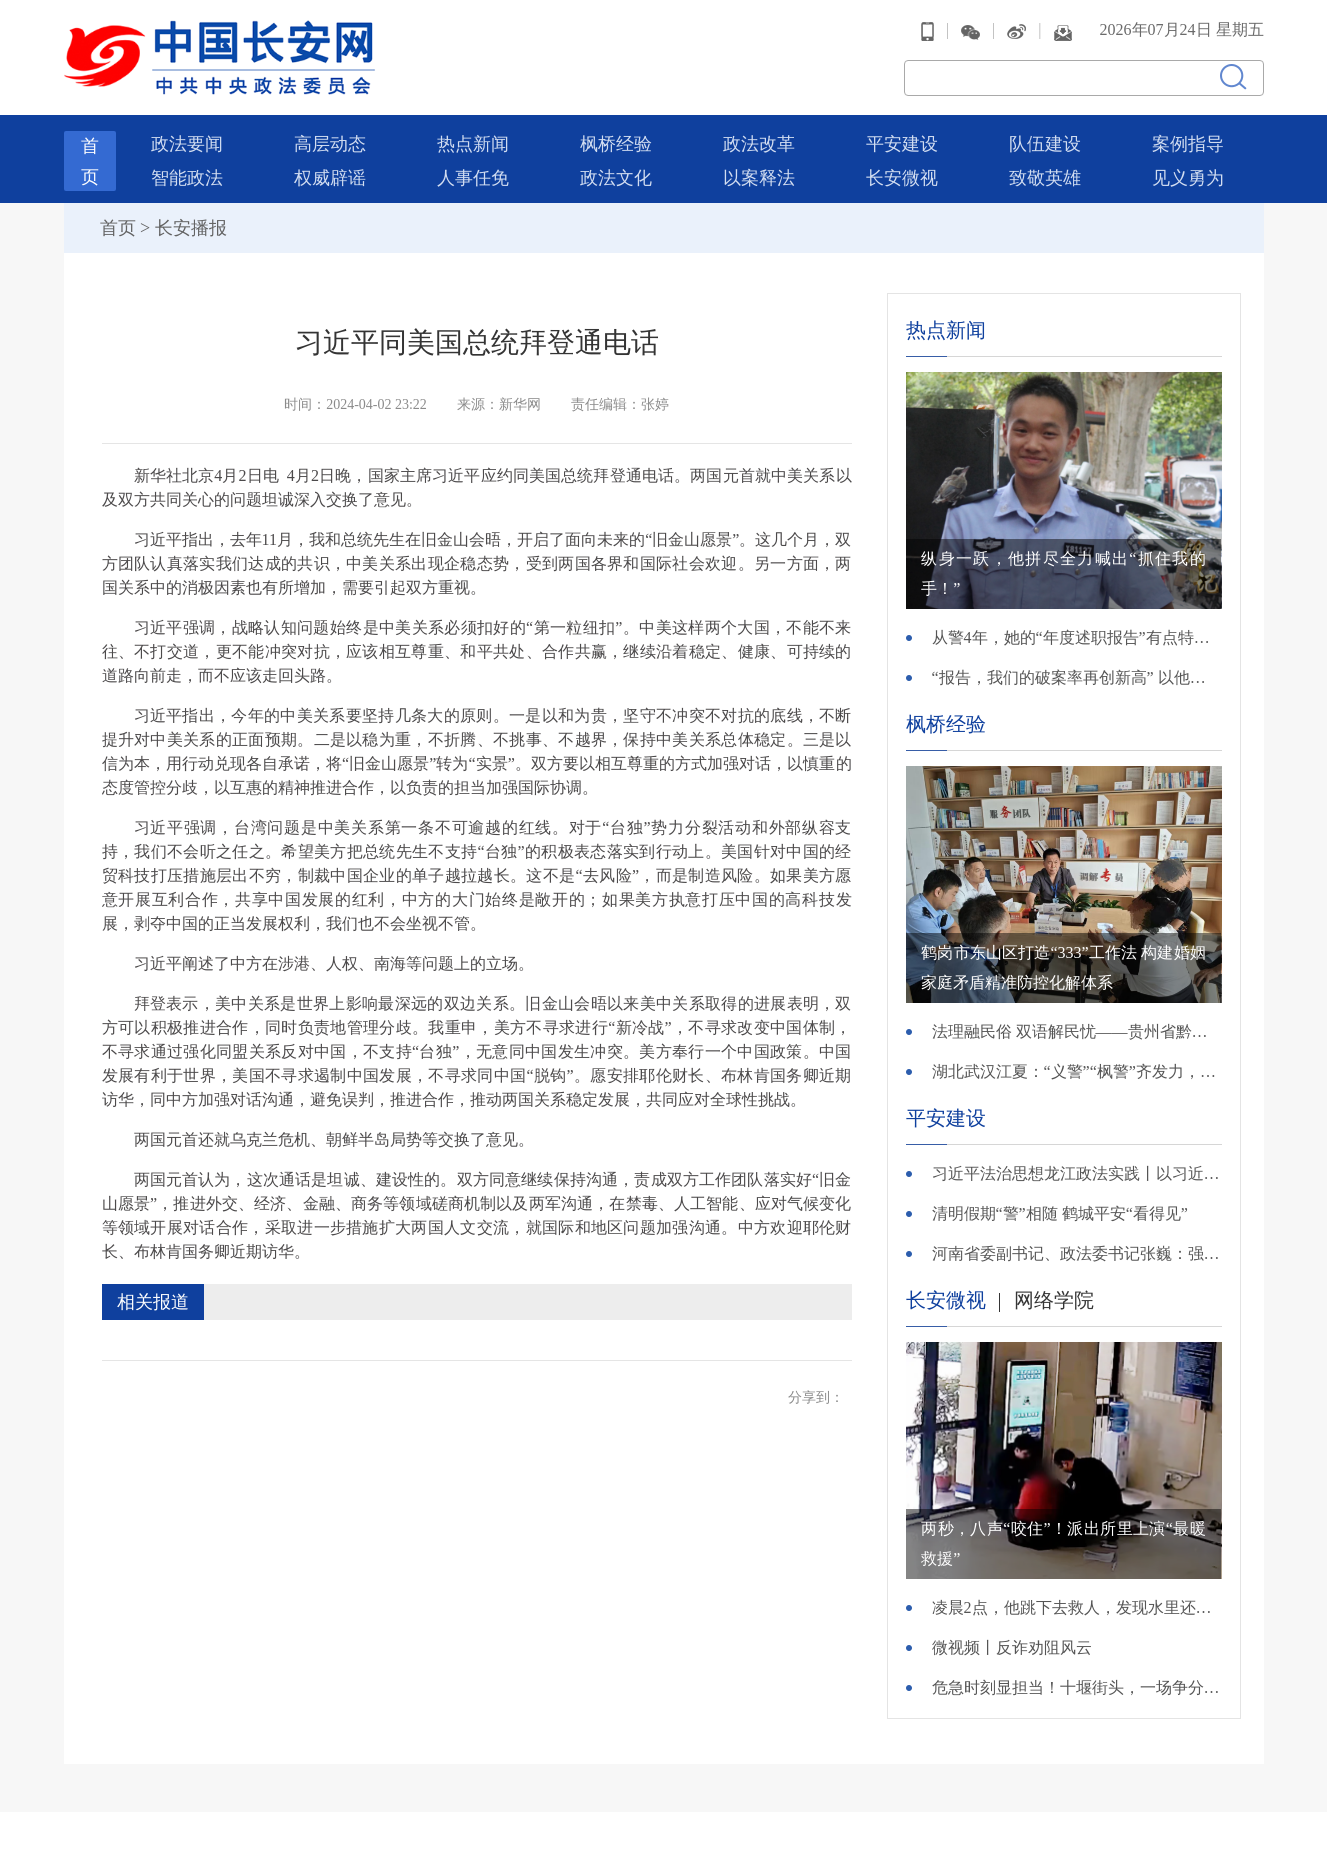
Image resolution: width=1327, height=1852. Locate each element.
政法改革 (759, 144)
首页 (118, 228)
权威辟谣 (330, 178)
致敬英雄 (1045, 178)
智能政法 (187, 178)
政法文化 (616, 178)
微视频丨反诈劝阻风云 (1012, 1647)
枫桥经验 (616, 144)
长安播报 (191, 228)
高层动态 (330, 144)
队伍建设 (1045, 144)
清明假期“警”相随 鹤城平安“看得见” (1060, 1213)
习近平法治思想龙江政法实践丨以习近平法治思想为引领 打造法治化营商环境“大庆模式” (1077, 1173)
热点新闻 (473, 144)
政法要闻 (187, 144)
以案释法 (759, 178)
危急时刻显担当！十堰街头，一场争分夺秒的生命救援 (1077, 1687)
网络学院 (1054, 1300)
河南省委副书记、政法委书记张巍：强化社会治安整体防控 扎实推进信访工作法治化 (1077, 1253)
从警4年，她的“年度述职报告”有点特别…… (1077, 637)
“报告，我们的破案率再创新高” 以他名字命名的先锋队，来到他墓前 (1077, 677)
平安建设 (902, 144)
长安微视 (902, 178)
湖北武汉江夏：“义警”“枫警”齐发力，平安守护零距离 (1077, 1071)
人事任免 (473, 178)
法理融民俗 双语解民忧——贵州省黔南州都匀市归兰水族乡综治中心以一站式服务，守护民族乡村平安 (1077, 1031)
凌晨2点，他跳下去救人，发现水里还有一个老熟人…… (1077, 1607)
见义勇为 (1188, 178)
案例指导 (1188, 144)
